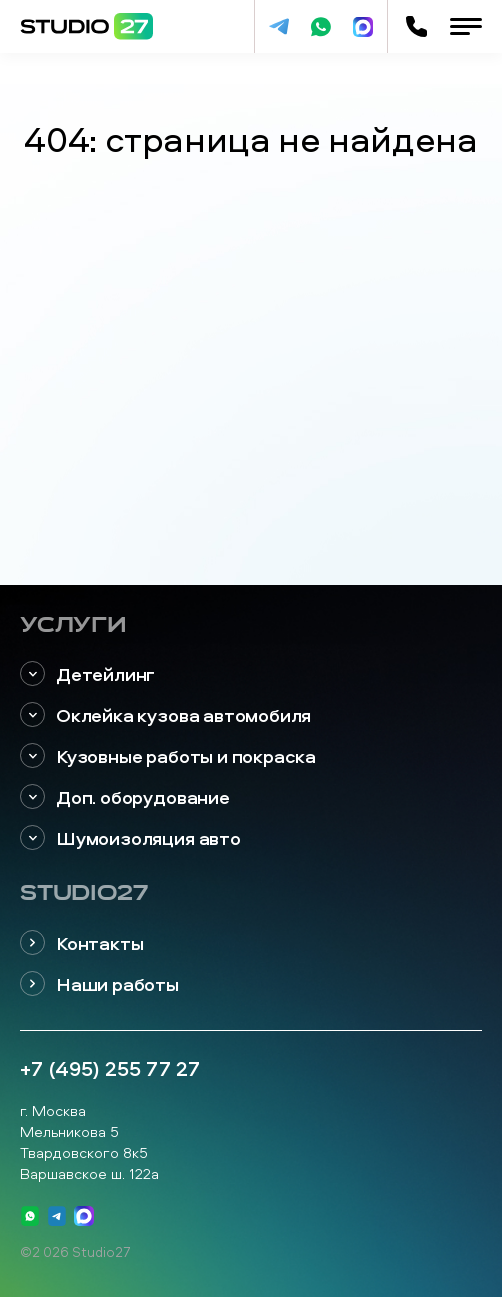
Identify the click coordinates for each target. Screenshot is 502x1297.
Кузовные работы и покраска (168, 756)
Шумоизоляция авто (130, 838)
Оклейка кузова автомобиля (165, 715)
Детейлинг (87, 674)
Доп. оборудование (125, 797)
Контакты (81, 943)
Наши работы (99, 984)
